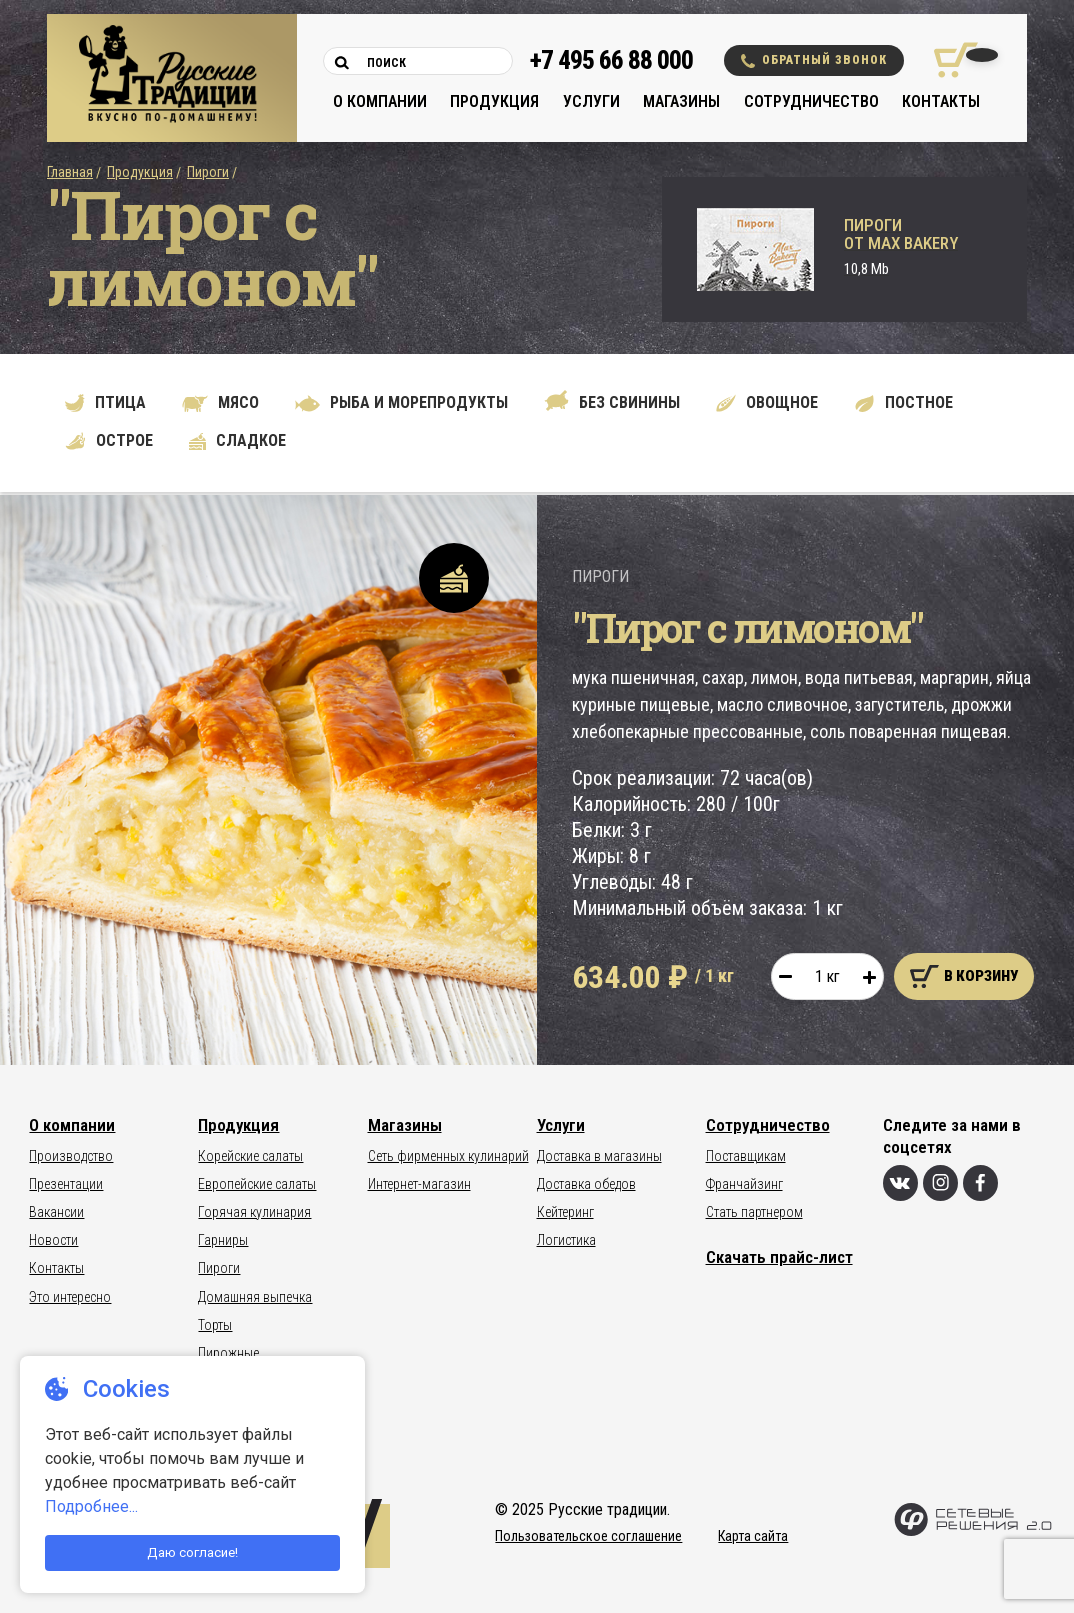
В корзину (964, 976)
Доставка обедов (586, 1184)
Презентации (66, 1184)
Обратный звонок (814, 60)
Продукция (494, 101)
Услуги (591, 101)
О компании (380, 101)
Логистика (566, 1240)
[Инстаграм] (940, 1183)
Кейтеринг (565, 1212)
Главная (70, 172)
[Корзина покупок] (948, 60)
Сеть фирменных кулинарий (448, 1156)
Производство (71, 1156)
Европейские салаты (257, 1184)
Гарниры (223, 1240)
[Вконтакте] (900, 1183)
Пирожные (228, 1353)
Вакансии (56, 1212)
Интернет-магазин (419, 1184)
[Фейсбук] (980, 1183)
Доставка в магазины (599, 1156)
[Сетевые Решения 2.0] (972, 1531)
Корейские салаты (250, 1156)
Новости (53, 1240)
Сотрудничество (811, 101)
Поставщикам (746, 1156)
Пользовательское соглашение (588, 1536)
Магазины (681, 101)
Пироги (208, 172)
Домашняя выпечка (255, 1297)
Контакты (941, 101)
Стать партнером (754, 1212)
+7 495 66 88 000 (611, 60)
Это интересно (70, 1297)
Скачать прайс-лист (779, 1257)
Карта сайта (753, 1536)
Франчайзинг (744, 1184)
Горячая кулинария (254, 1212)
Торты (215, 1325)
